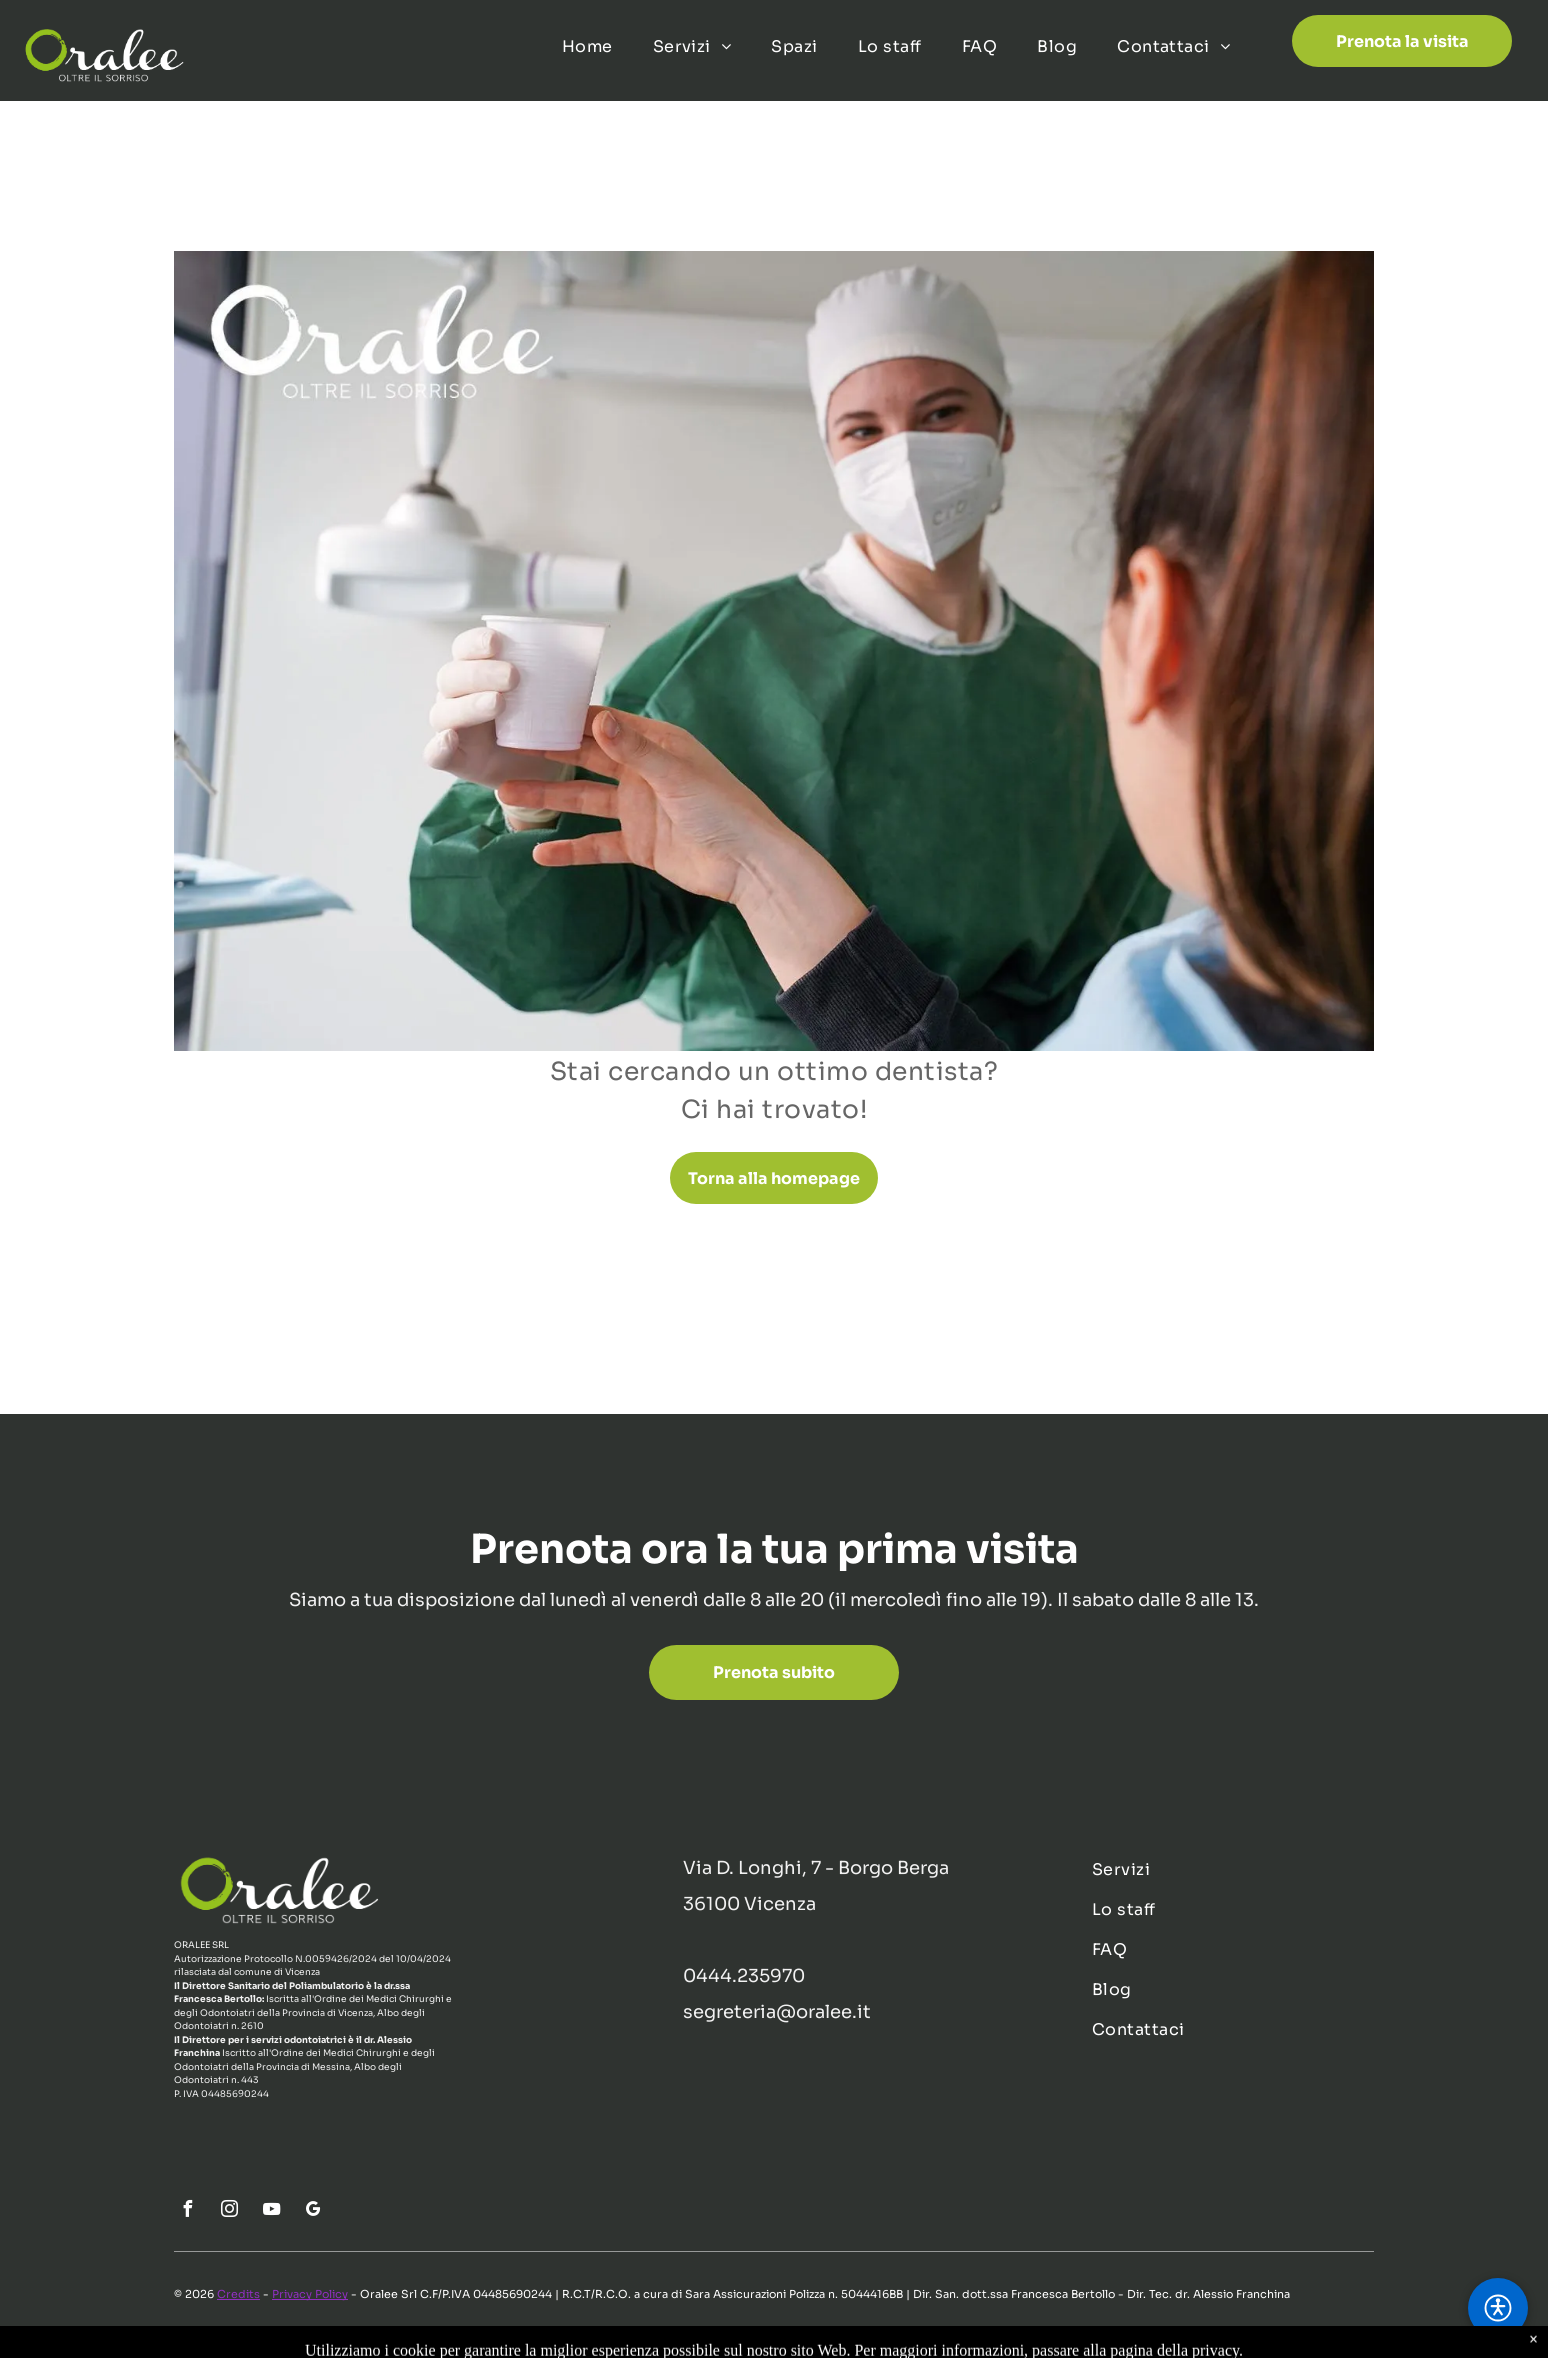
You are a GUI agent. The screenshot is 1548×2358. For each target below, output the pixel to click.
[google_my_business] (313, 2211)
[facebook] (187, 2211)
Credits (238, 2294)
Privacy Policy (310, 2294)
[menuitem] (587, 47)
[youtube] (271, 2211)
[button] (1498, 2308)
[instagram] (229, 2211)
